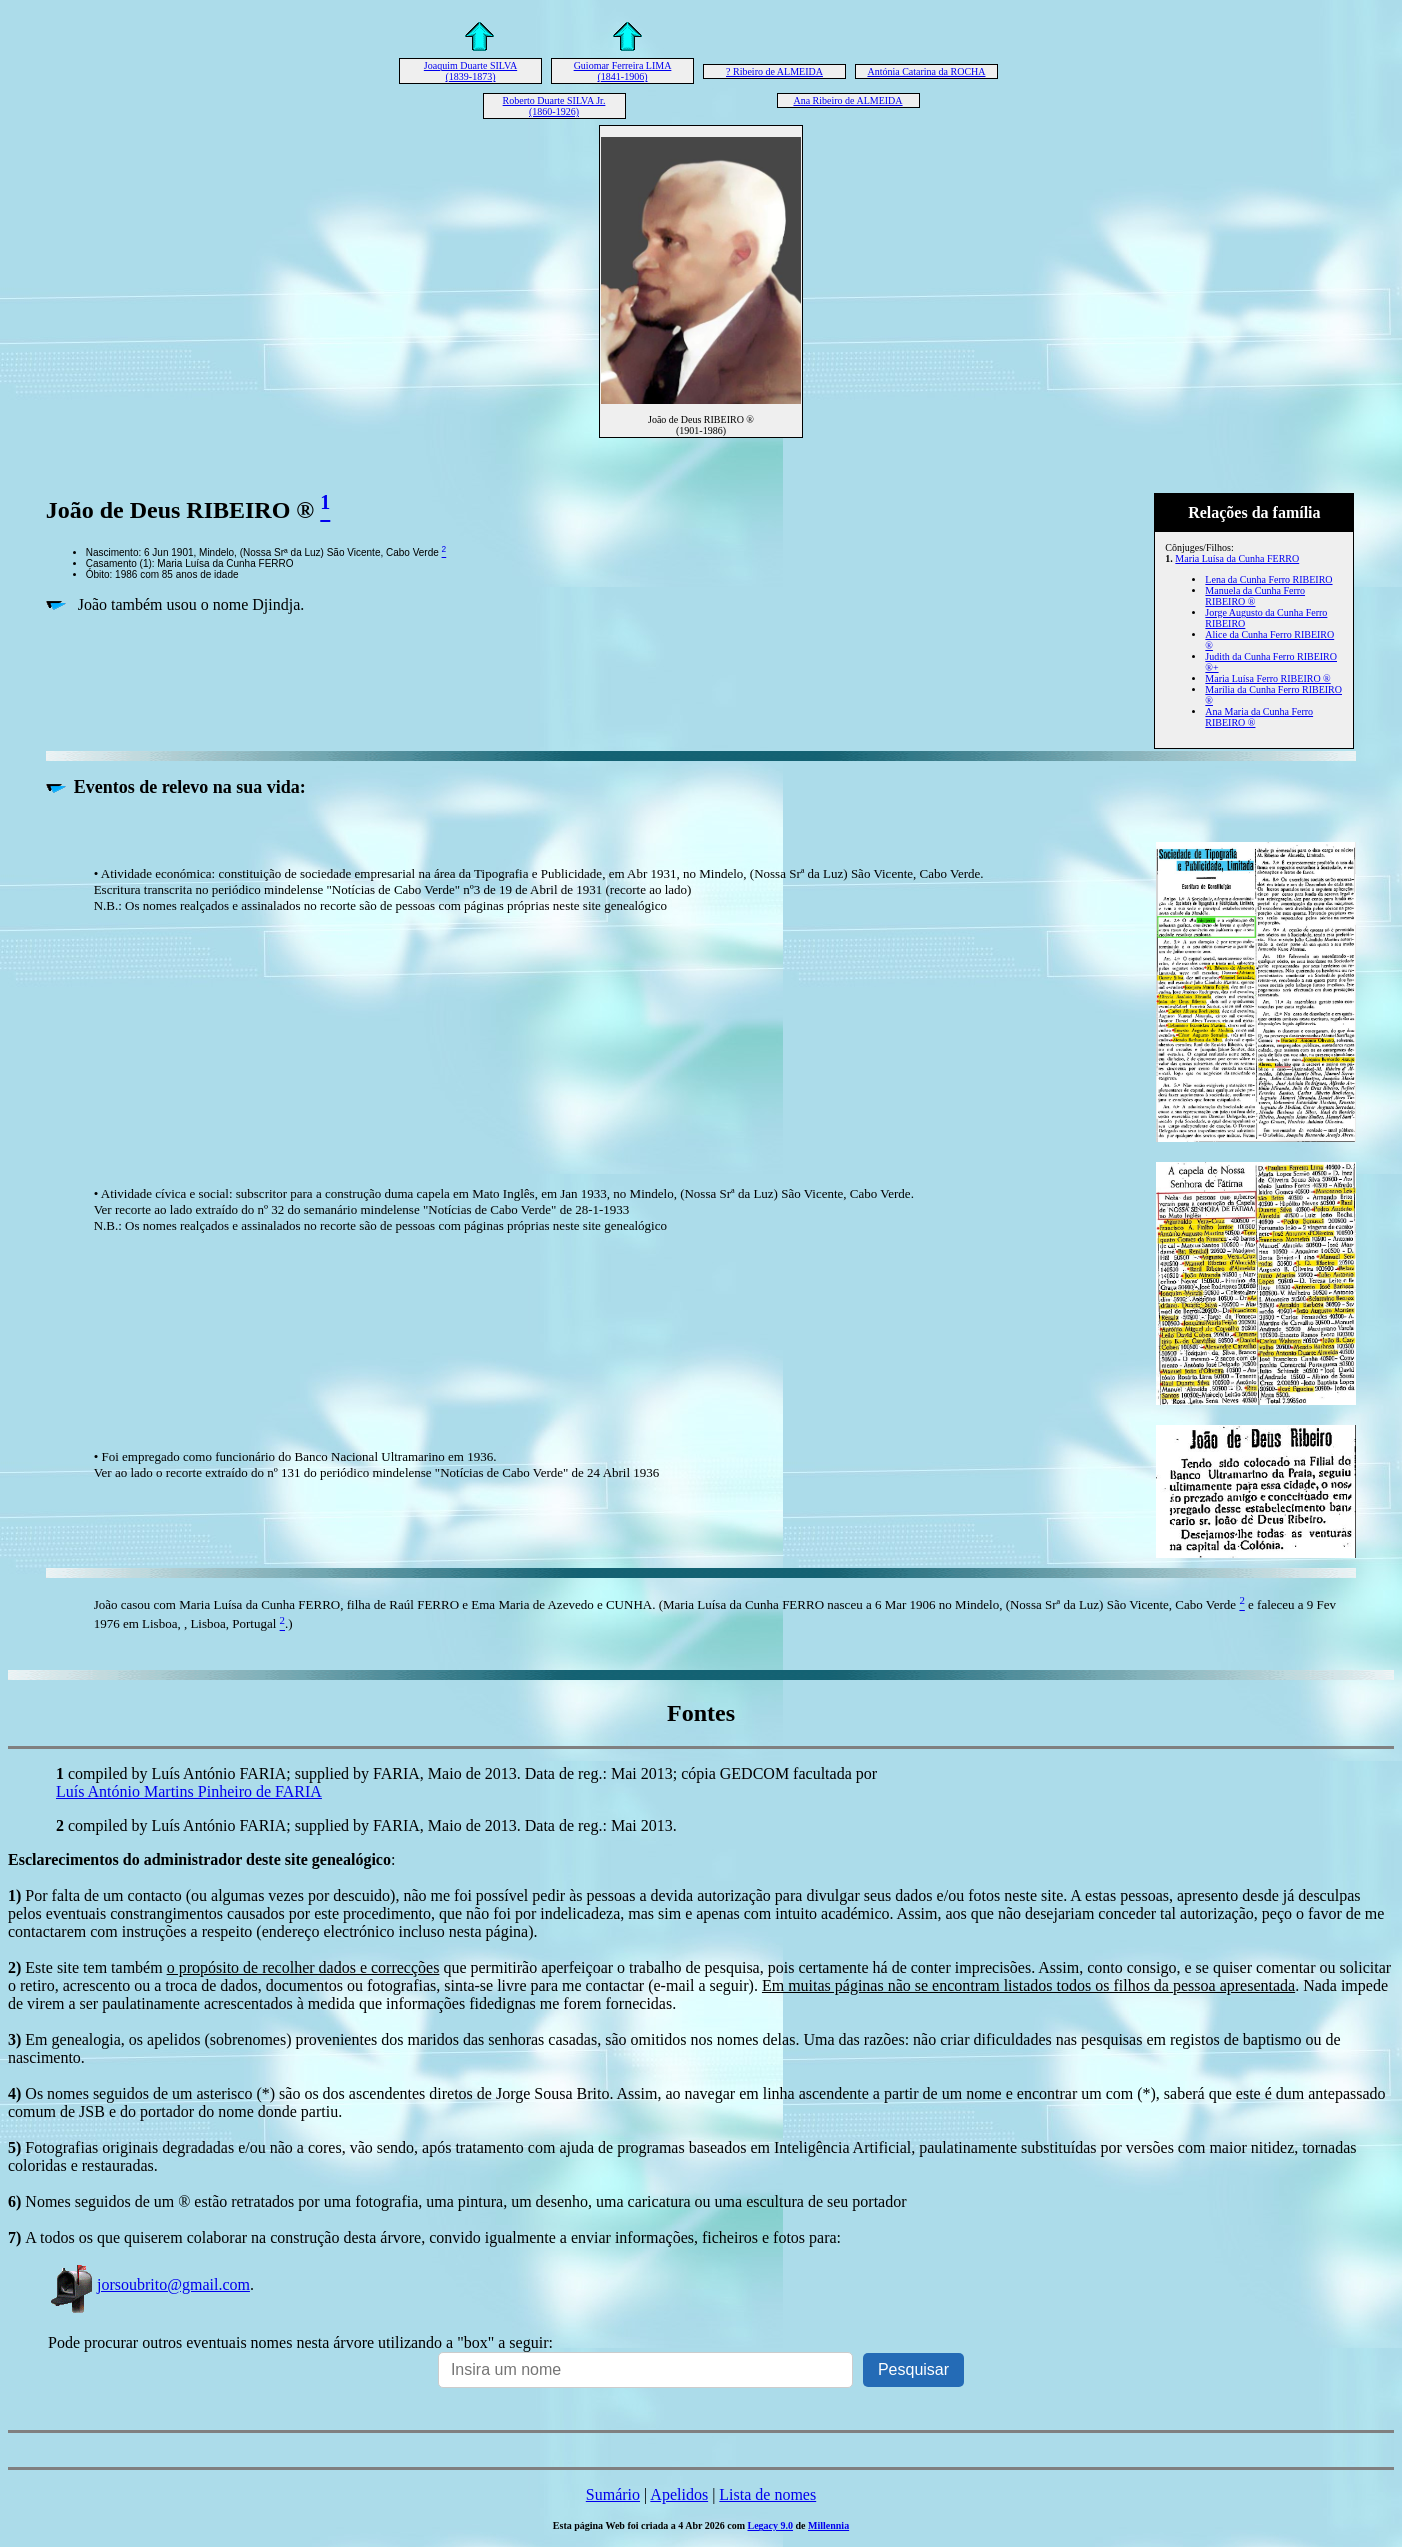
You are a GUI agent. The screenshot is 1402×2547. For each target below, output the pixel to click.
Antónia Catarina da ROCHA (926, 71)
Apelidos (679, 2494)
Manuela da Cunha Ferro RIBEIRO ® (1255, 596)
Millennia (828, 2525)
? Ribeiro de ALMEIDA (774, 71)
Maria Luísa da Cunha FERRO (1237, 558)
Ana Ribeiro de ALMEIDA (847, 100)
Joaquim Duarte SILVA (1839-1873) (470, 71)
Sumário (613, 2494)
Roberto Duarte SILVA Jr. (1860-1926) (554, 106)
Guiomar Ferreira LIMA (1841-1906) (623, 71)
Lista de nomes (767, 2494)
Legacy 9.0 (770, 2525)
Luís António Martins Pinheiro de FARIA (189, 1791)
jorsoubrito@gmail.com (149, 2284)
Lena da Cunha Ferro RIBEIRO (1268, 579)
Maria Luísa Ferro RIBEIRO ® (1267, 678)
